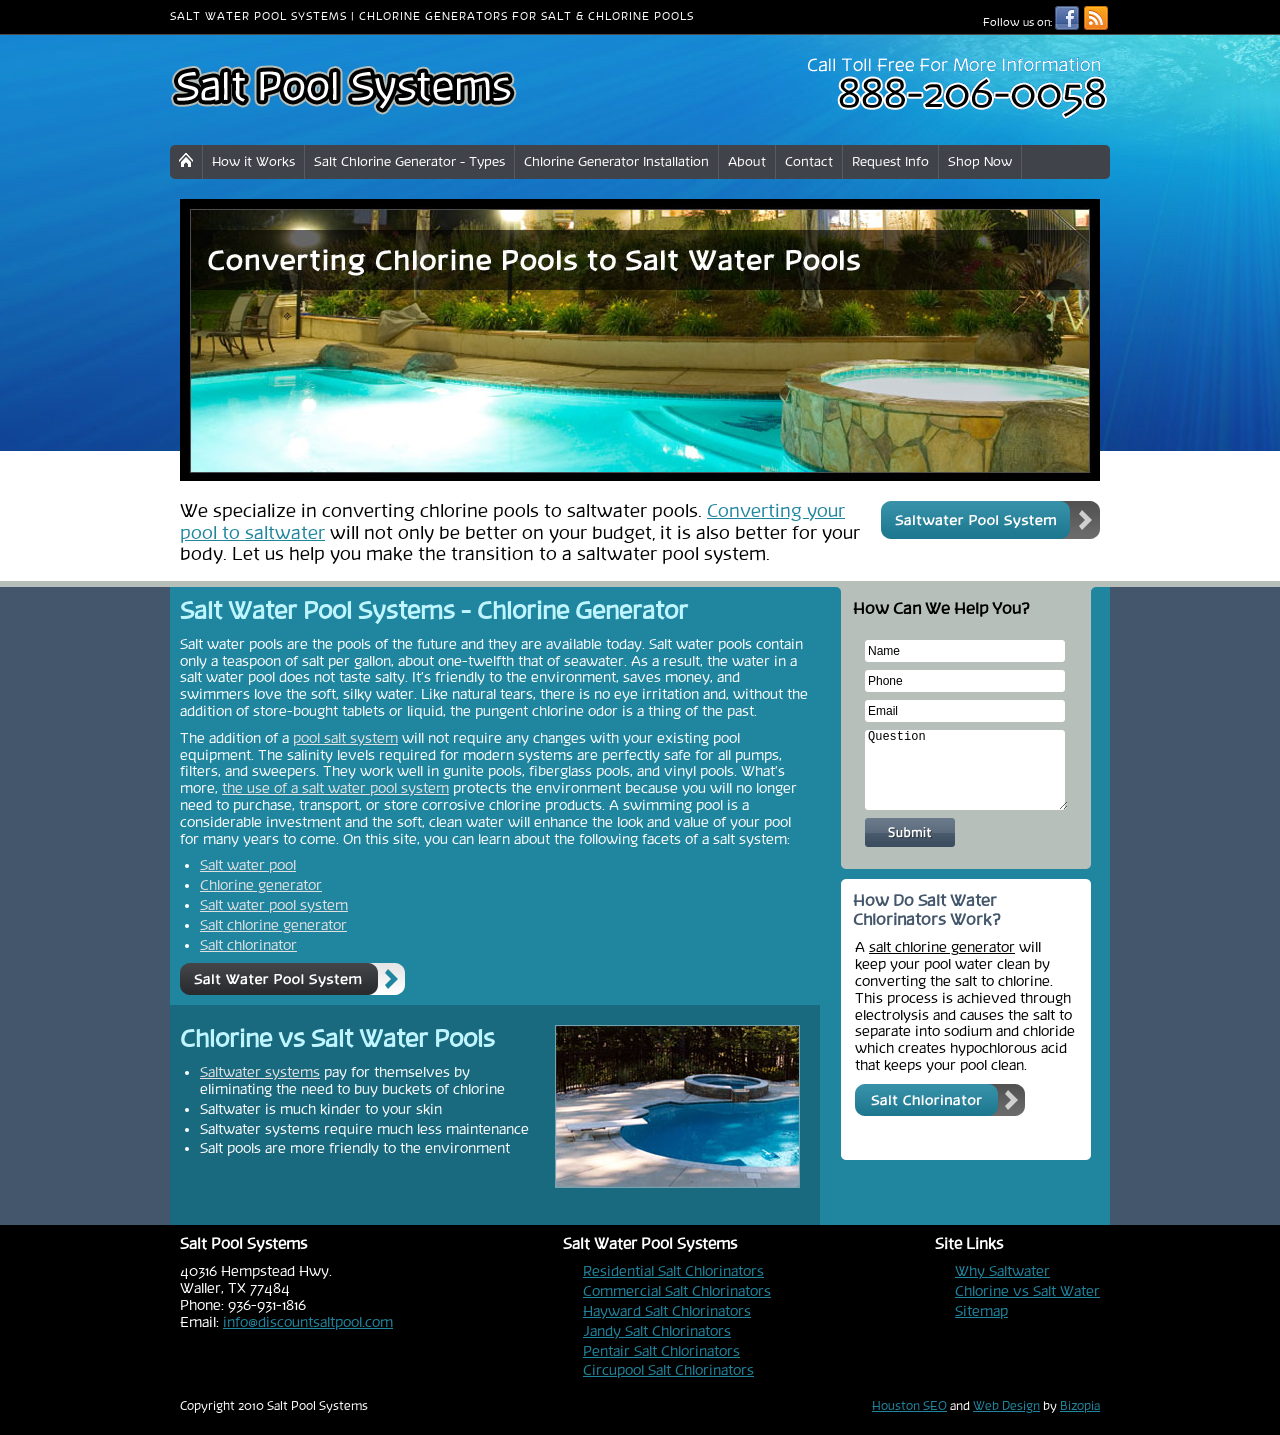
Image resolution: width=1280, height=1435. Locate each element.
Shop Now (980, 161)
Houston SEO (909, 1406)
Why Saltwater (1002, 1271)
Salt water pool (248, 865)
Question (966, 770)
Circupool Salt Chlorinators (668, 1370)
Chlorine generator (261, 885)
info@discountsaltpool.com (308, 1322)
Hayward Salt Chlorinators (667, 1311)
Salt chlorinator (248, 945)
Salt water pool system (274, 905)
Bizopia (1080, 1406)
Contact (809, 161)
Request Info (890, 161)
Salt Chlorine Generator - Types (409, 161)
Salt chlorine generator (273, 925)
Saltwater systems (260, 1072)
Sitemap (981, 1311)
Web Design (1006, 1406)
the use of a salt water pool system (335, 788)
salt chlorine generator (942, 947)
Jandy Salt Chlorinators (657, 1331)
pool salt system (345, 738)
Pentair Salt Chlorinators (661, 1351)
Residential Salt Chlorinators (673, 1271)
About (747, 161)
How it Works (253, 161)
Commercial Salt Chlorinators (677, 1291)
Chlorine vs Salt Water (1027, 1291)
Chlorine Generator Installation (616, 161)
